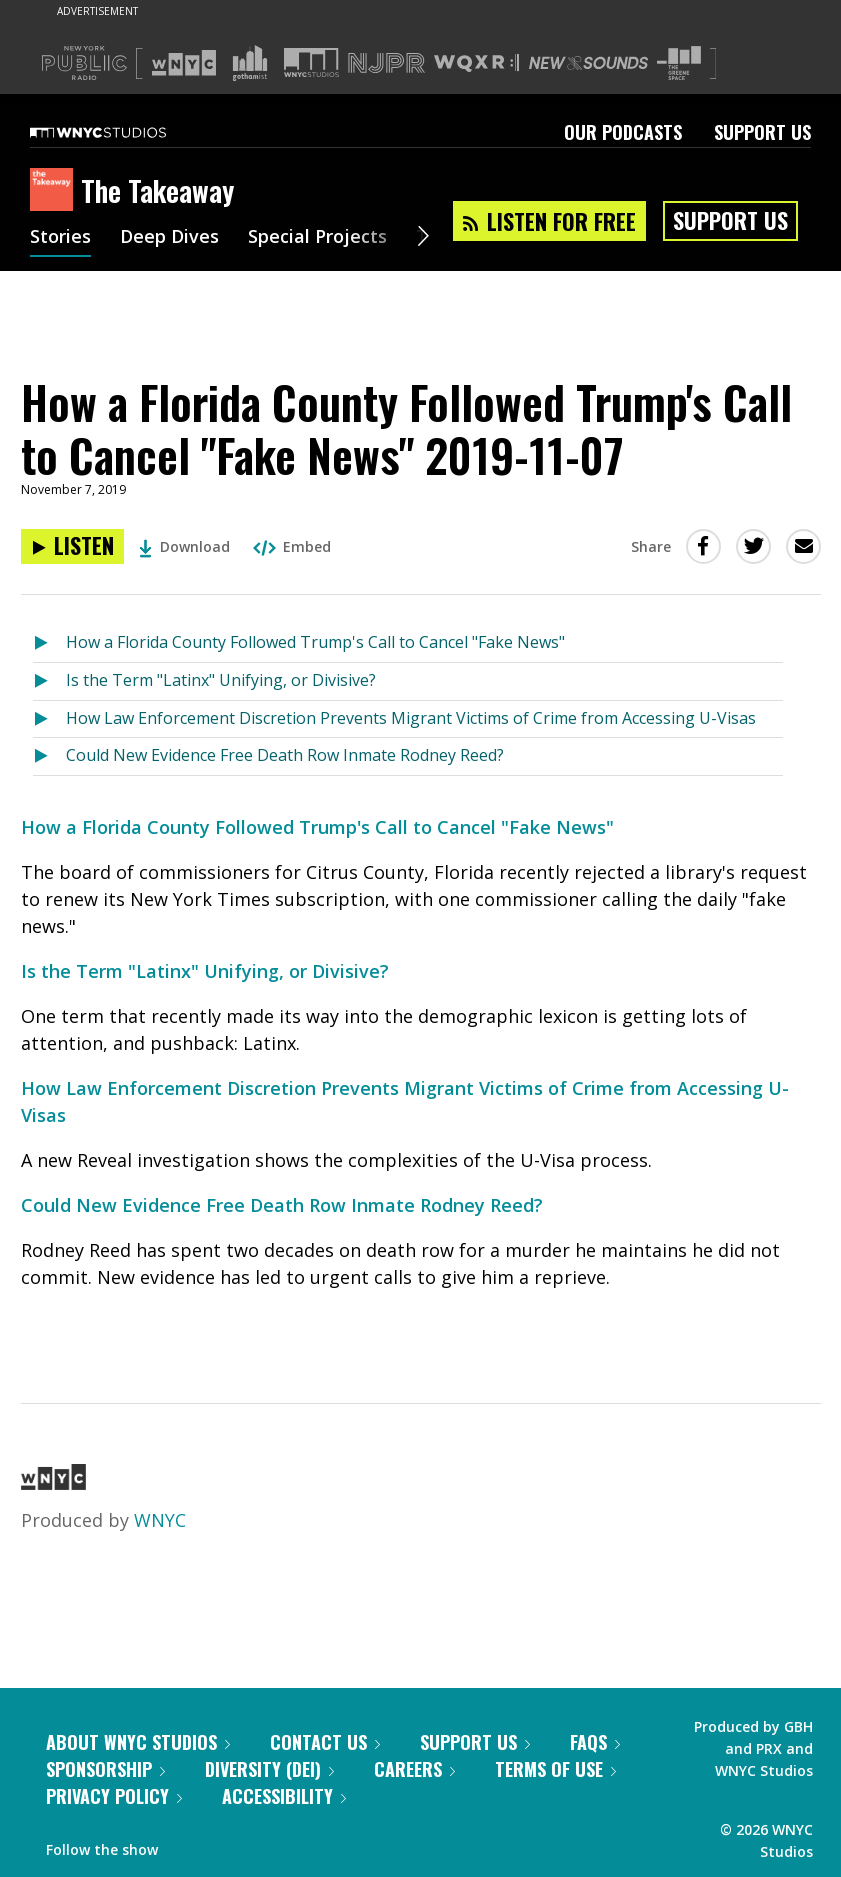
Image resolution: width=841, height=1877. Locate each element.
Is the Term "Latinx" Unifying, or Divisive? (221, 680)
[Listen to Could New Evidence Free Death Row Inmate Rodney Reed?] (49, 756)
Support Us (762, 132)
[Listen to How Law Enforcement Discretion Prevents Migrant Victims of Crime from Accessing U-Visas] (49, 719)
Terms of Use (555, 1769)
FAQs (595, 1742)
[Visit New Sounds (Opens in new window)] (588, 63)
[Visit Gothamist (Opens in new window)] (250, 63)
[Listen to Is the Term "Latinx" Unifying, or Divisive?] (49, 681)
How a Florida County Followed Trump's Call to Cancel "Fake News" (315, 642)
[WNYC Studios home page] (123, 132)
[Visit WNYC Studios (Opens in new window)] (311, 62)
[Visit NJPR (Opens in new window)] (386, 63)
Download (184, 546)
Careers (414, 1769)
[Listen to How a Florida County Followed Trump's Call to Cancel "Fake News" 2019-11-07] (72, 546)
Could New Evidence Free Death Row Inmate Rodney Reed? (285, 755)
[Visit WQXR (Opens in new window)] (476, 63)
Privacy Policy (114, 1796)
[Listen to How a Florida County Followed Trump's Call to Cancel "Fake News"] (49, 643)
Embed (292, 546)
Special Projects (317, 238)
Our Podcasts (623, 132)
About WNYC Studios (138, 1742)
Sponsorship (105, 1769)
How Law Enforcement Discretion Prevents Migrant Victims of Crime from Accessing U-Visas (411, 718)
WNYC (160, 1520)
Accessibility (284, 1796)
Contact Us (325, 1742)
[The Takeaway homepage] (55, 191)
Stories (60, 238)
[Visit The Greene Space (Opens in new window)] (679, 63)
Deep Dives (169, 238)
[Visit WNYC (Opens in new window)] (184, 63)
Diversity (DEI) (269, 1769)
